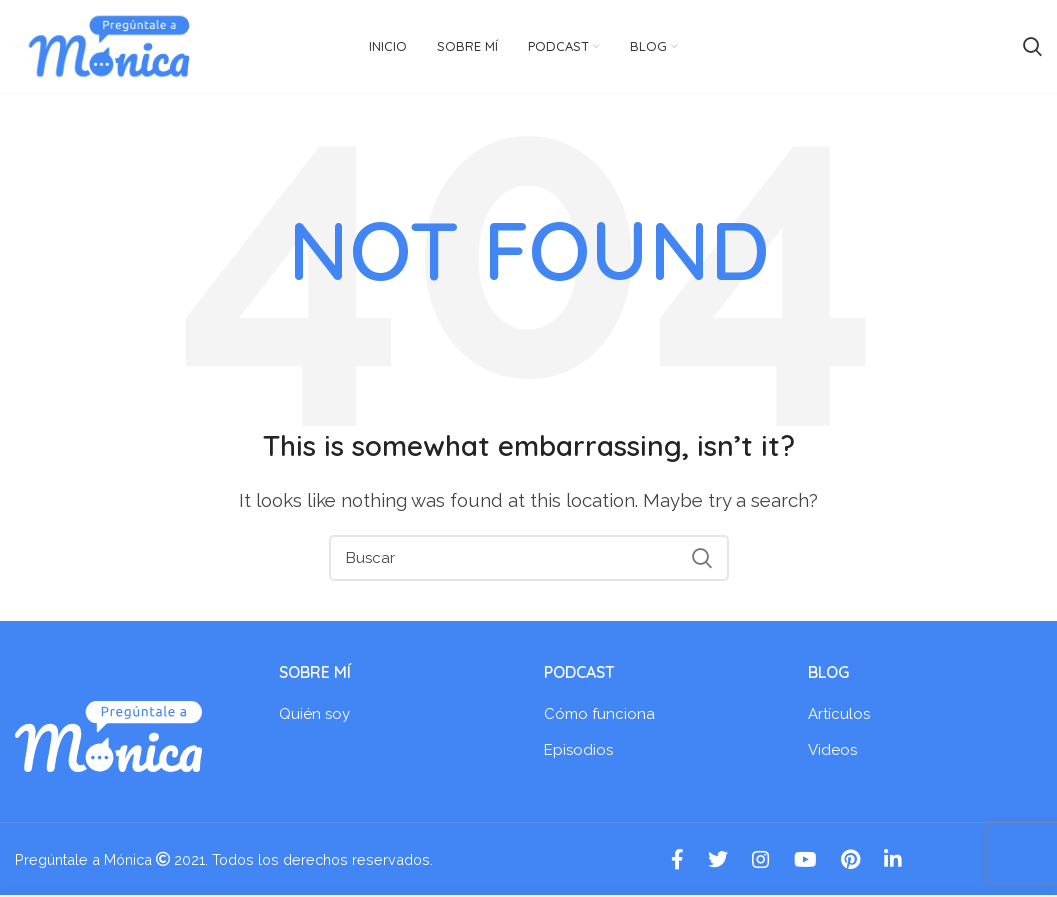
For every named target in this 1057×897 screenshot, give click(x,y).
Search (702, 560)
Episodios (578, 752)
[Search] (529, 560)
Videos (832, 752)
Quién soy (314, 716)
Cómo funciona (599, 716)
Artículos (839, 716)
